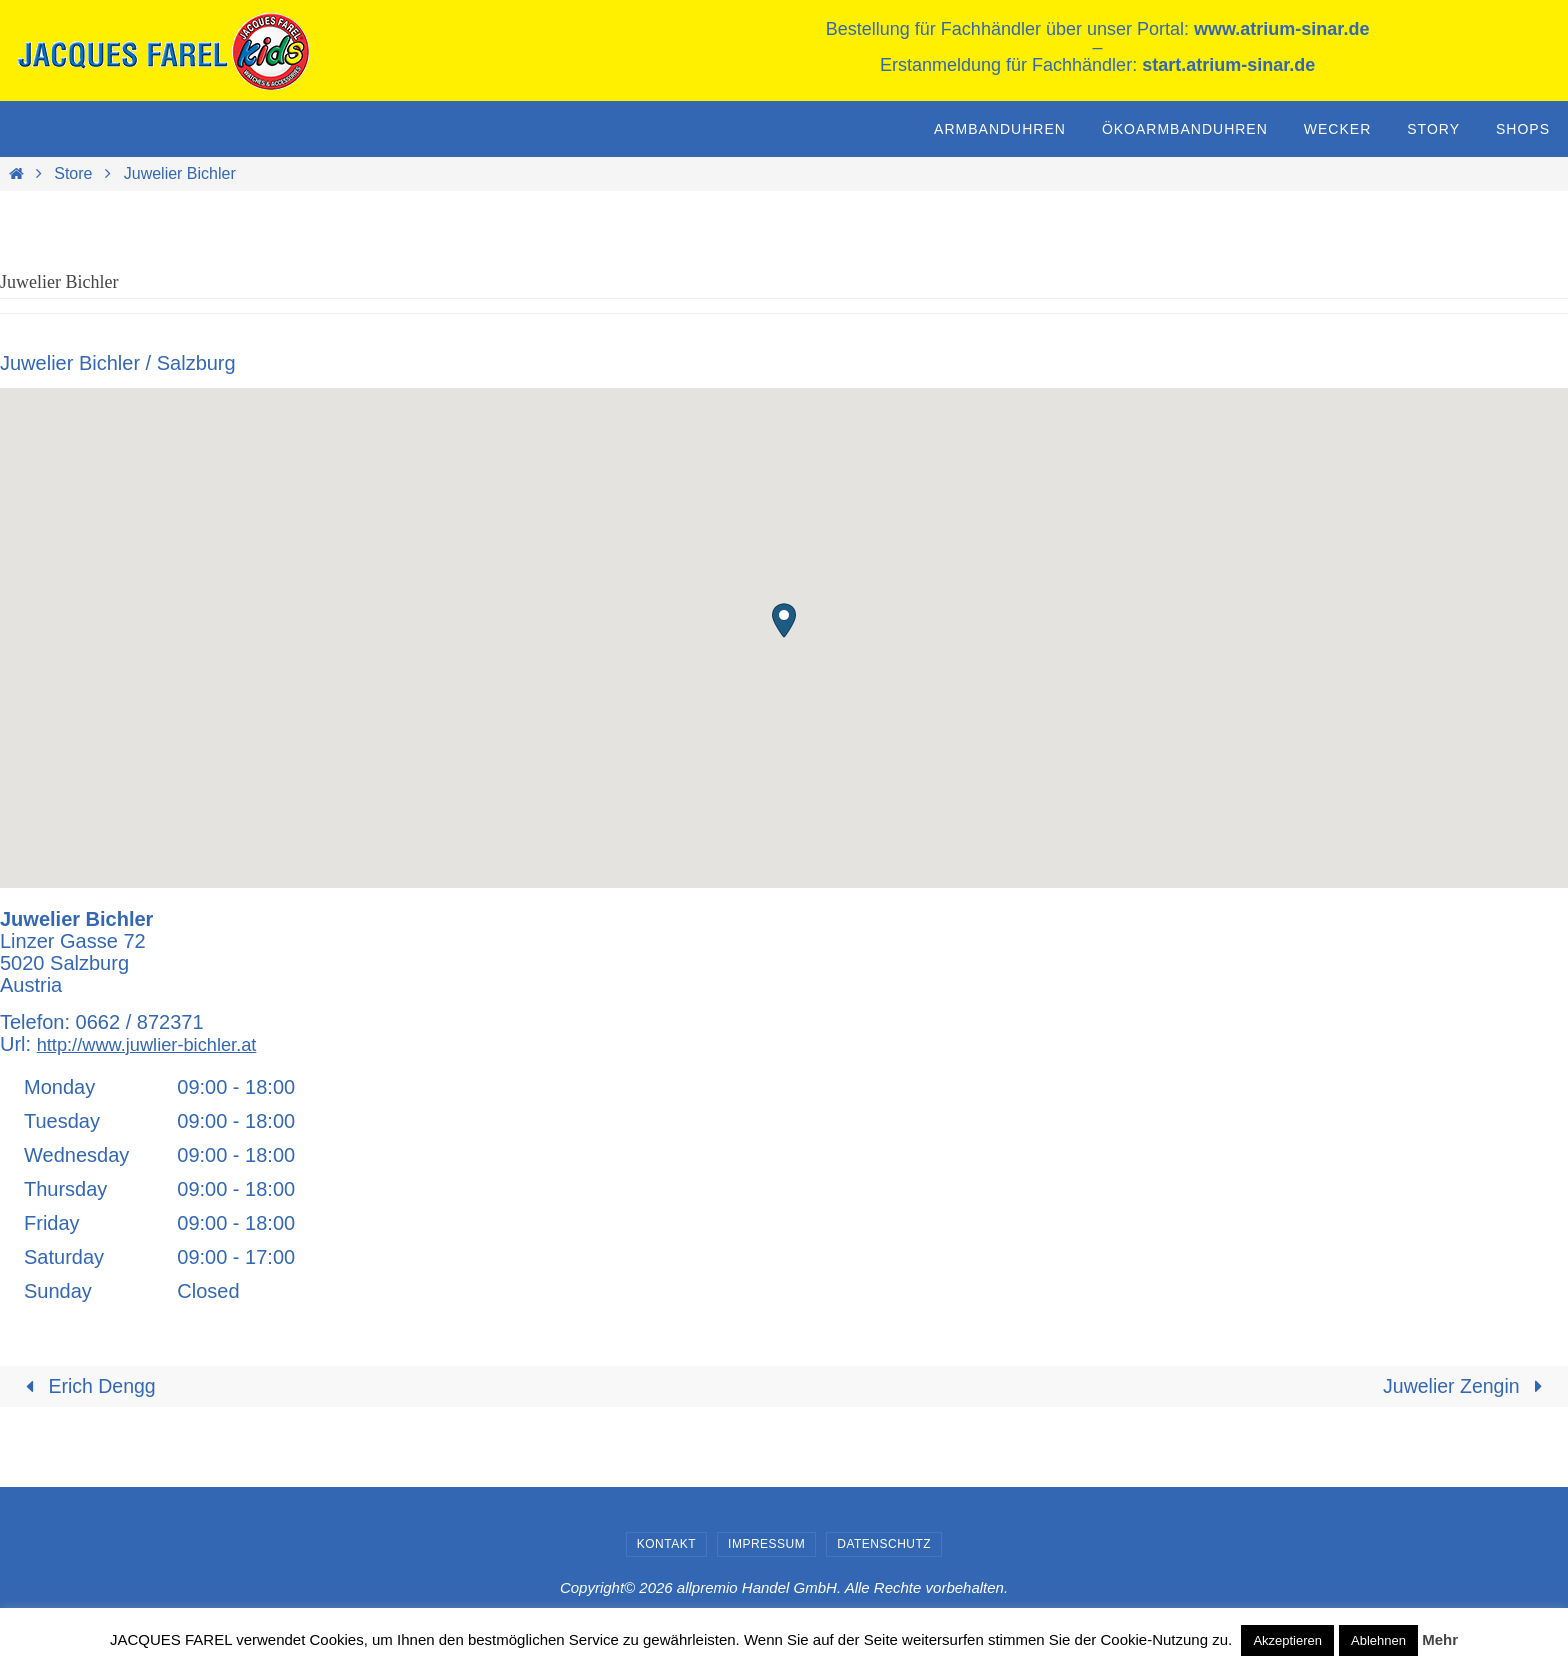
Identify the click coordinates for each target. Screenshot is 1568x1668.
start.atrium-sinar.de (1228, 65)
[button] (784, 620)
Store (73, 173)
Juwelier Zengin (1466, 1387)
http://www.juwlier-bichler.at (157, 1044)
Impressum (766, 1545)
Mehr (1440, 1639)
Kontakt (666, 1545)
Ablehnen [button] (1378, 1640)
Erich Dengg (88, 1387)
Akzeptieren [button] (1287, 1640)
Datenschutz (884, 1545)
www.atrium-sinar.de (1281, 29)
